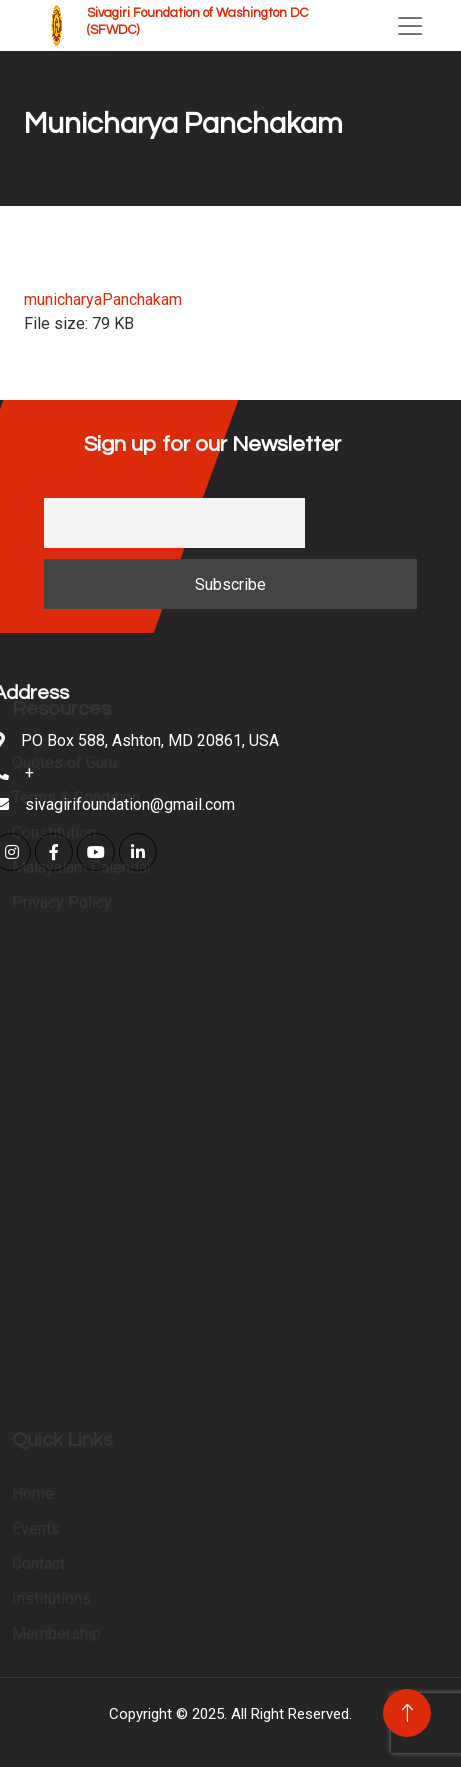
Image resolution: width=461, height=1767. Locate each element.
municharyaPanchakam (103, 299)
